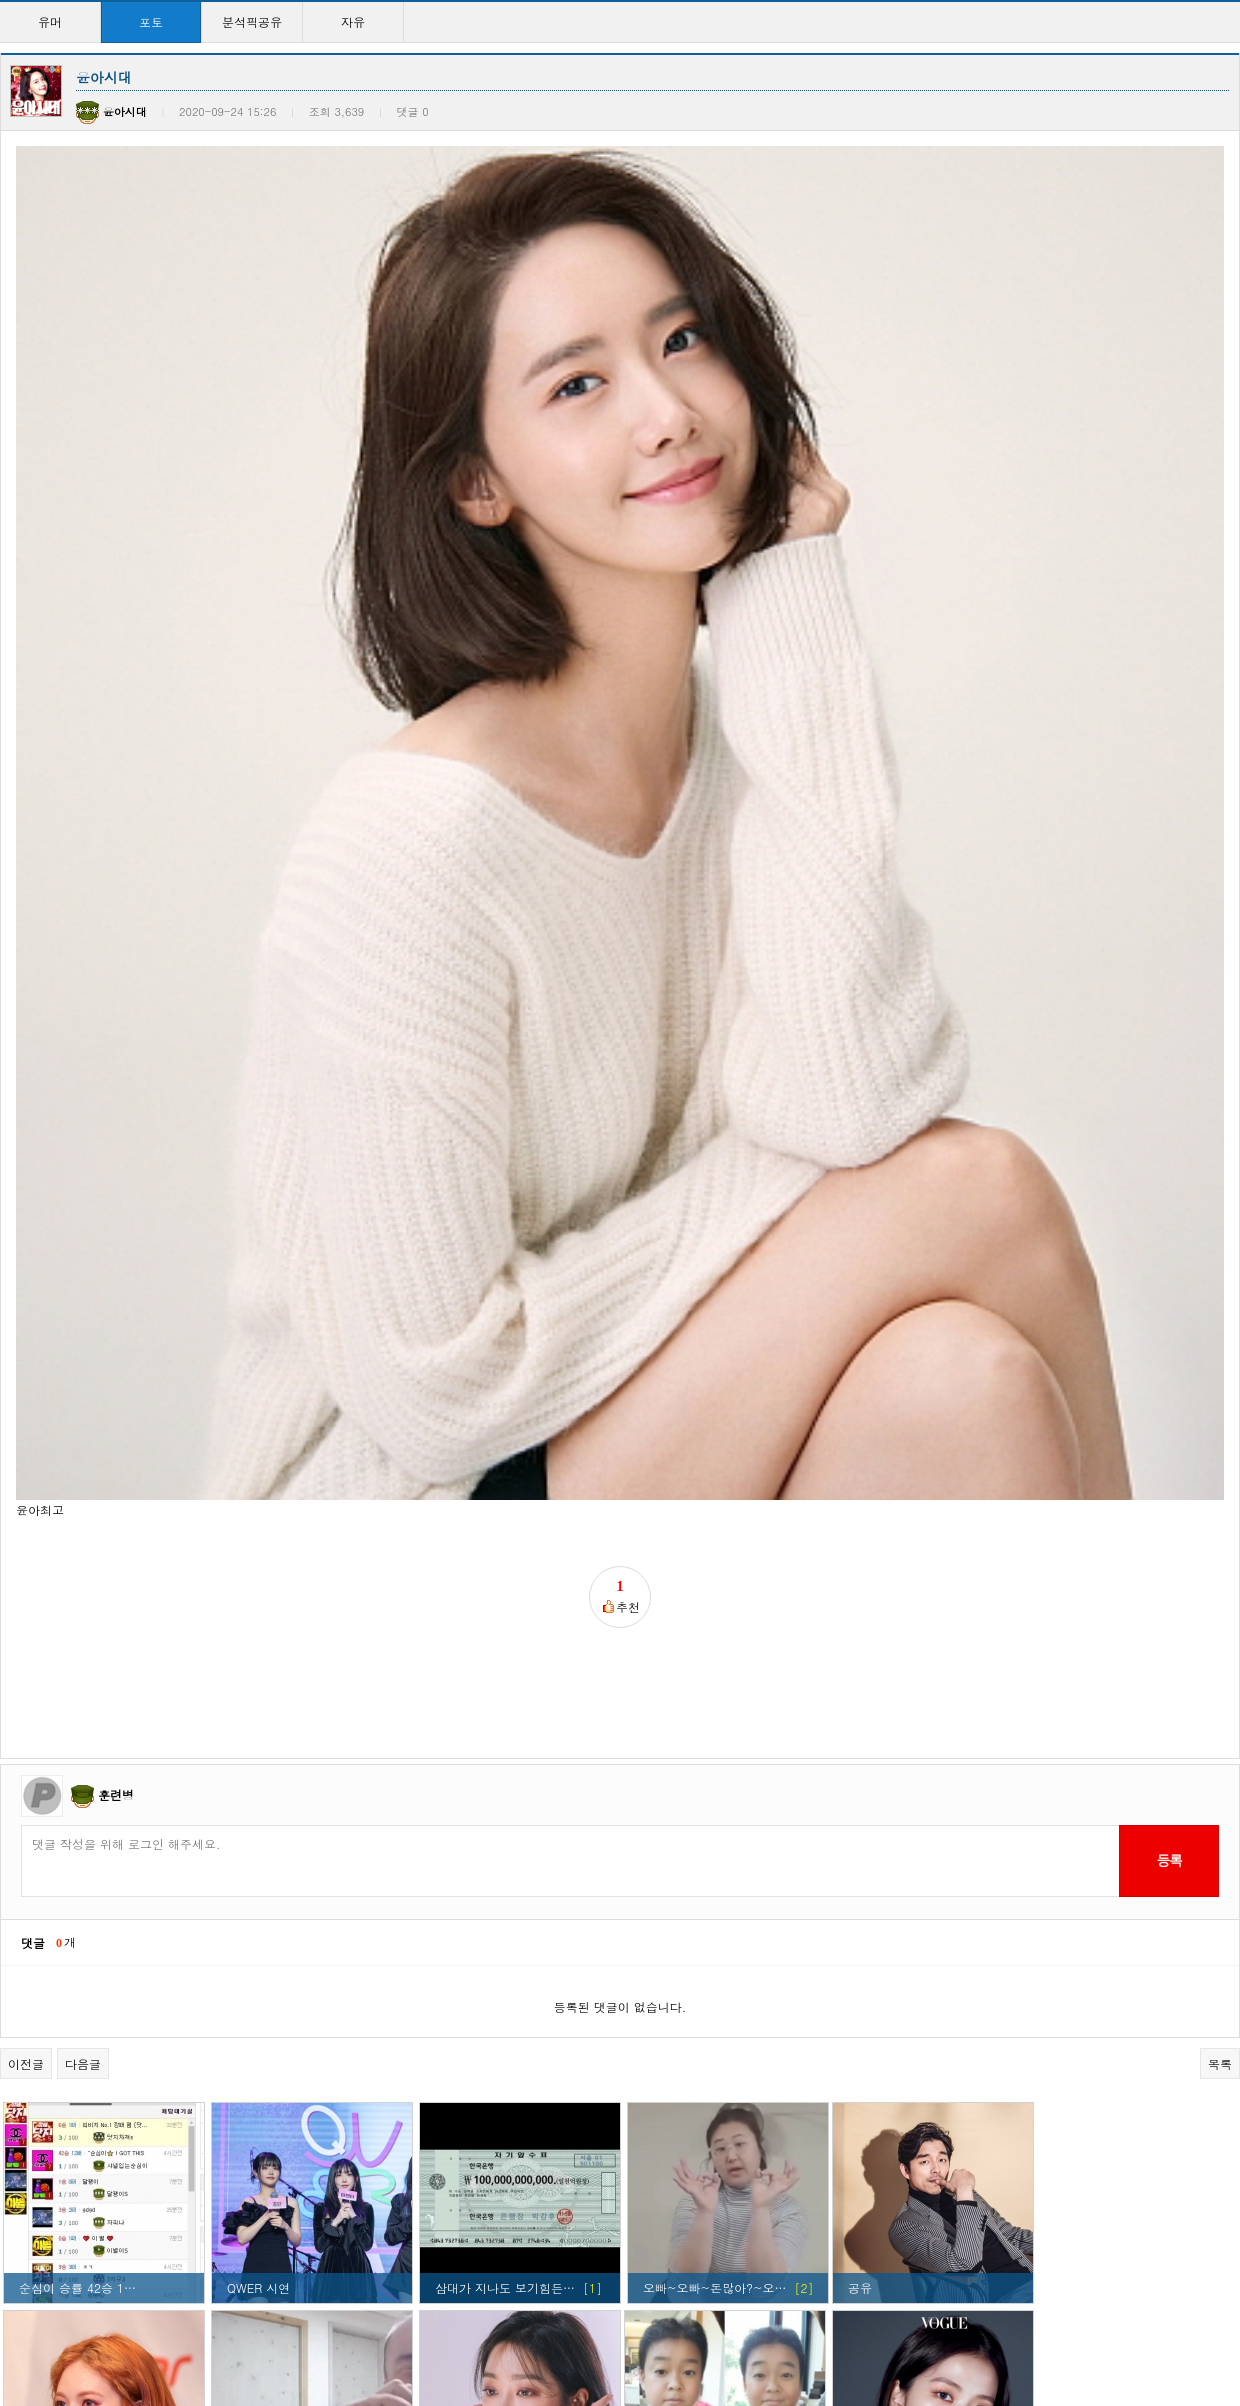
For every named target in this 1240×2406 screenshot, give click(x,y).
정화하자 (872, 1849)
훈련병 (116, 939)
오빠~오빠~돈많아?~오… (714, 1433)
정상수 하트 (259, 1641)
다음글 (83, 1209)
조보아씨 (459, 1641)
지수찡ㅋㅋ (462, 2057)
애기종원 (664, 1641)
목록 (1220, 1209)
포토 (151, 21)
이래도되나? (881, 2057)
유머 (50, 21)
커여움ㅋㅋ (254, 2057)
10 (732, 2325)
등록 (1168, 1006)
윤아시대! (458, 1849)
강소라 (37, 1849)
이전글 (26, 1209)
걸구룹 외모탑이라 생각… (710, 2057)
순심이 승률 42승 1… (77, 1433)
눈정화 (866, 1641)
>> (796, 2325)
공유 (860, 1433)
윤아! (654, 1849)
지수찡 (37, 2057)
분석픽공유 (252, 21)
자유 (353, 21)
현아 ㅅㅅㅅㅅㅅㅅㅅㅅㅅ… (509, 2265)
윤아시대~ (672, 2265)
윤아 (239, 2265)
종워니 (245, 1849)
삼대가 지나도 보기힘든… (505, 1433)
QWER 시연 (258, 1433)
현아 (31, 1641)
